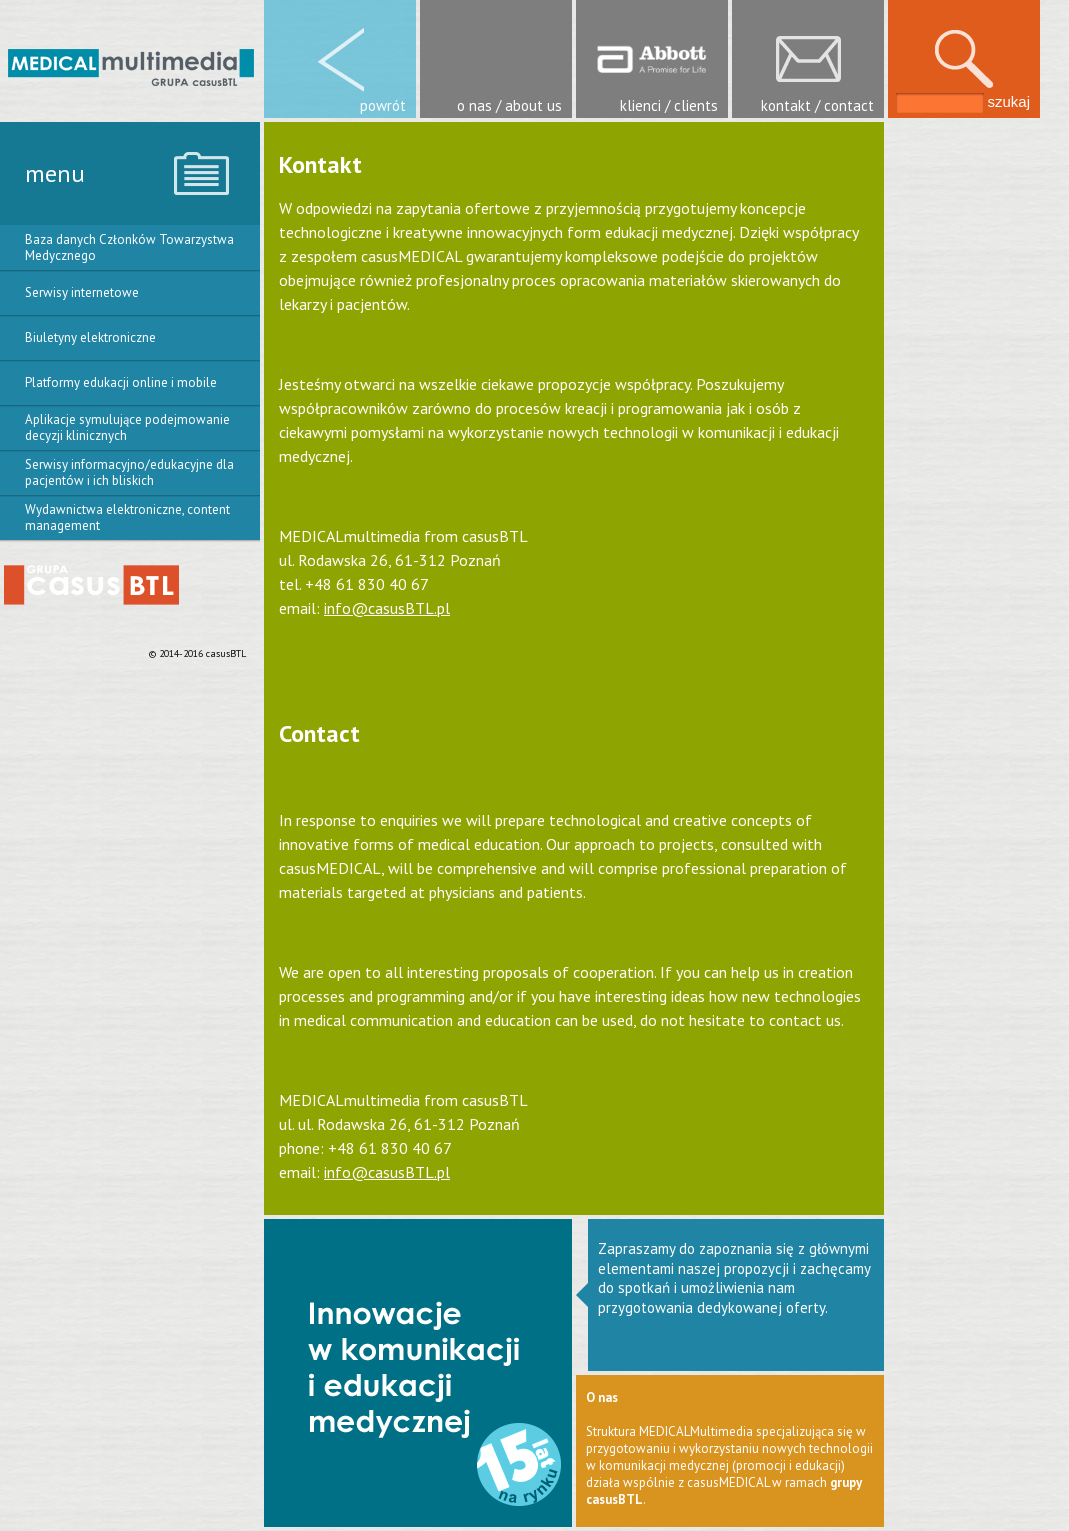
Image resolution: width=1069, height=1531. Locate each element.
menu (55, 173)
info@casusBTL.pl (387, 608)
